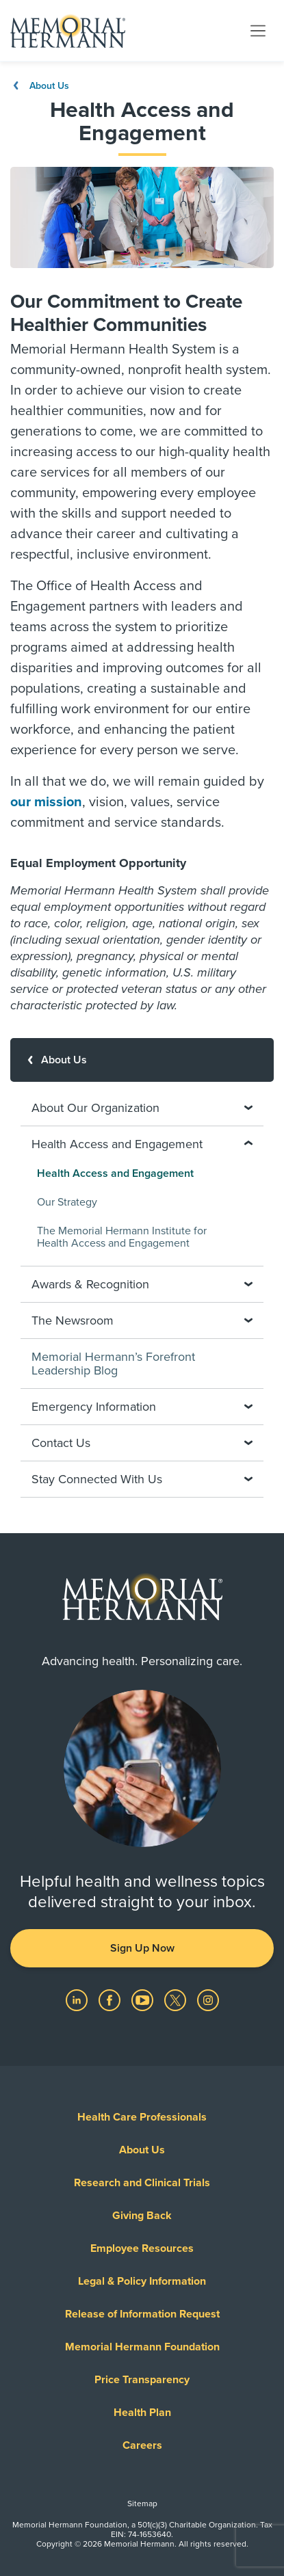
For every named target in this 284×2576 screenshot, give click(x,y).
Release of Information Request (142, 2314)
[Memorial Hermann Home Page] (67, 31)
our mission (46, 802)
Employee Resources (142, 2248)
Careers (142, 2445)
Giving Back (142, 2215)
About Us (39, 86)
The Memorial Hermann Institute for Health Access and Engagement (122, 1237)
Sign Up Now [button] (142, 1948)
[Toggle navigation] (258, 30)
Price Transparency (142, 2380)
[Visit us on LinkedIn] (78, 1999)
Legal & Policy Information (142, 2281)
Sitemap (142, 2503)
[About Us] (142, 1060)
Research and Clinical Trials (142, 2183)
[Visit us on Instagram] (208, 1999)
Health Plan (142, 2412)
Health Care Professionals (142, 2117)
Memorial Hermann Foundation (142, 2347)
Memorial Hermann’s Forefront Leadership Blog (113, 1363)
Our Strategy (67, 1202)
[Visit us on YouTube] (143, 1999)
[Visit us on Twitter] (176, 1999)
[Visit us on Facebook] (111, 1999)
